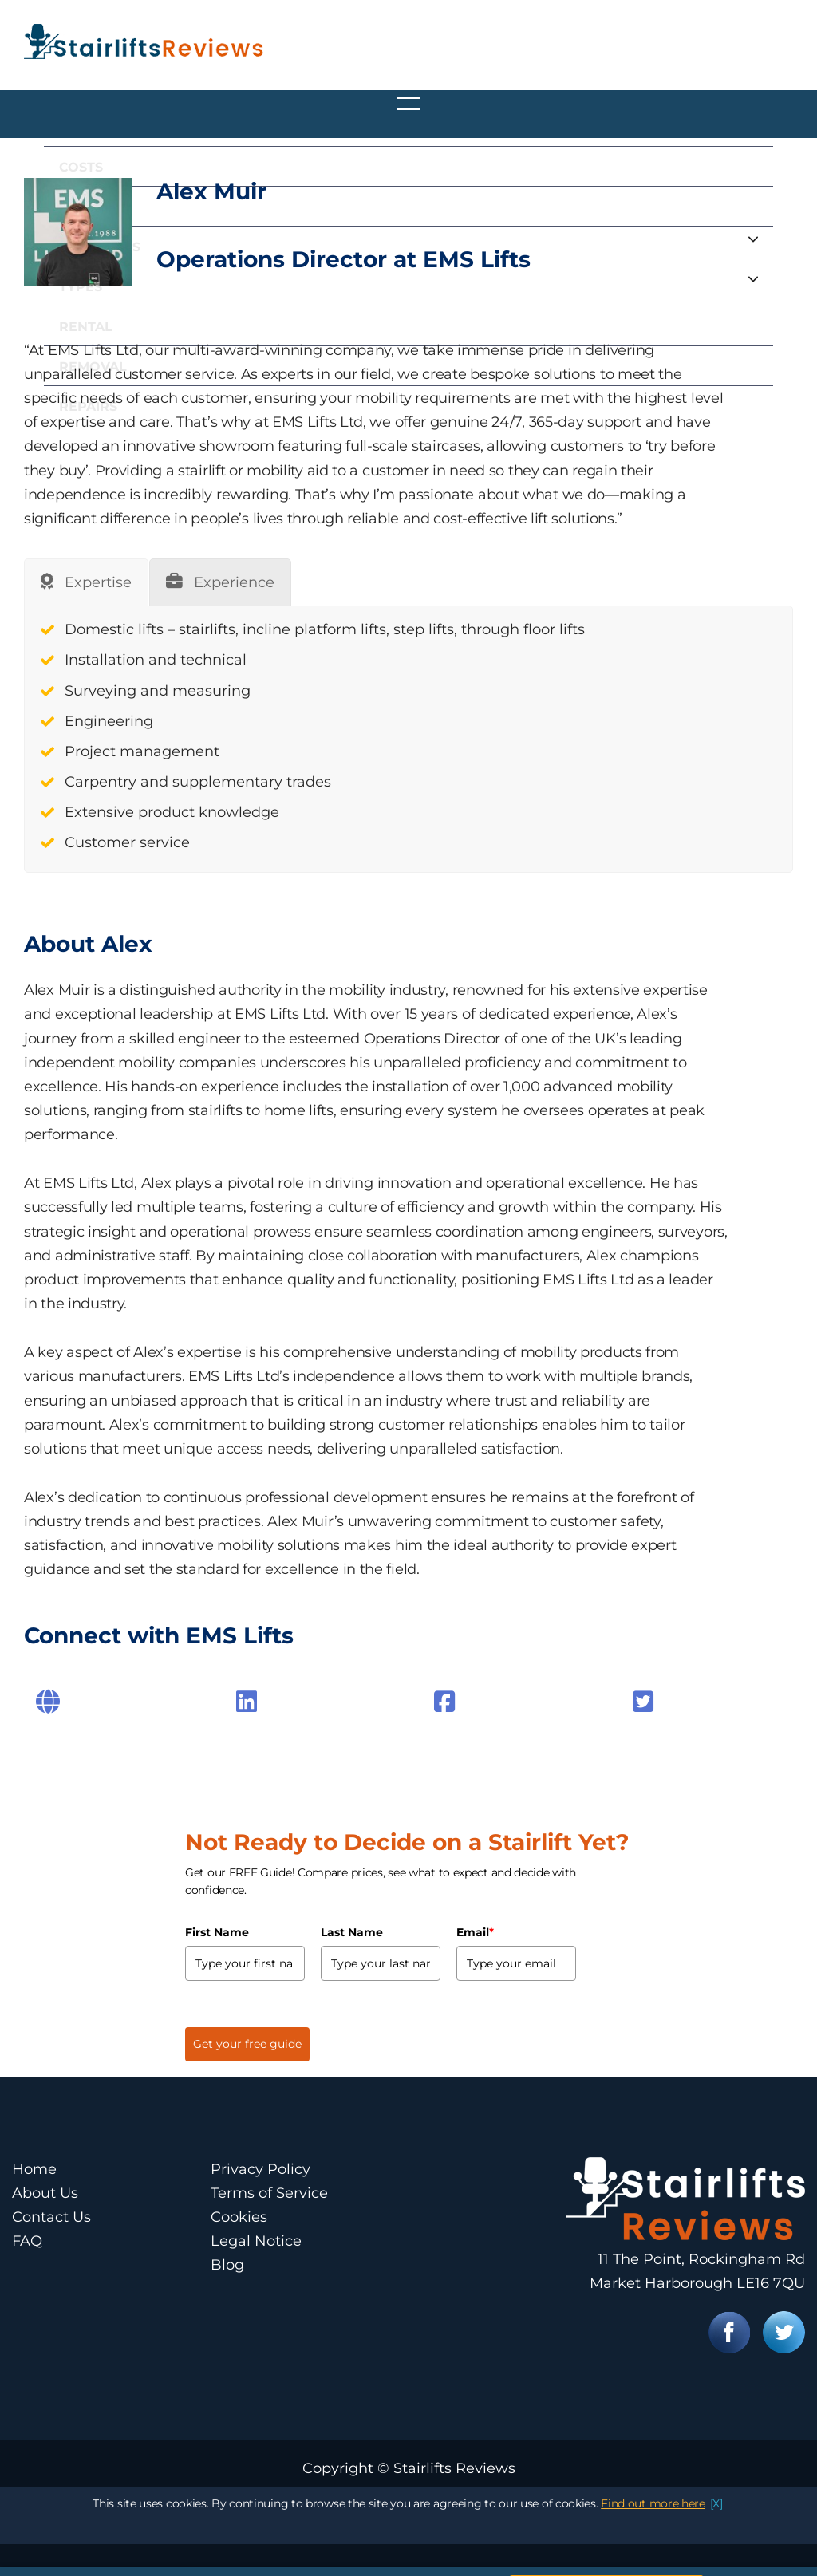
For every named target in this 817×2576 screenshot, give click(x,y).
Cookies (239, 2217)
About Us (45, 2193)
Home (34, 2169)
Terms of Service (269, 2193)
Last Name (352, 1932)
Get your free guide (247, 2044)
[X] (716, 2535)
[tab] (86, 582)
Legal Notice (256, 2241)
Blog (227, 2265)
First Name (217, 1932)
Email (475, 1932)
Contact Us (51, 2217)
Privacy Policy (260, 2169)
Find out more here (653, 2535)
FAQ (27, 2241)
